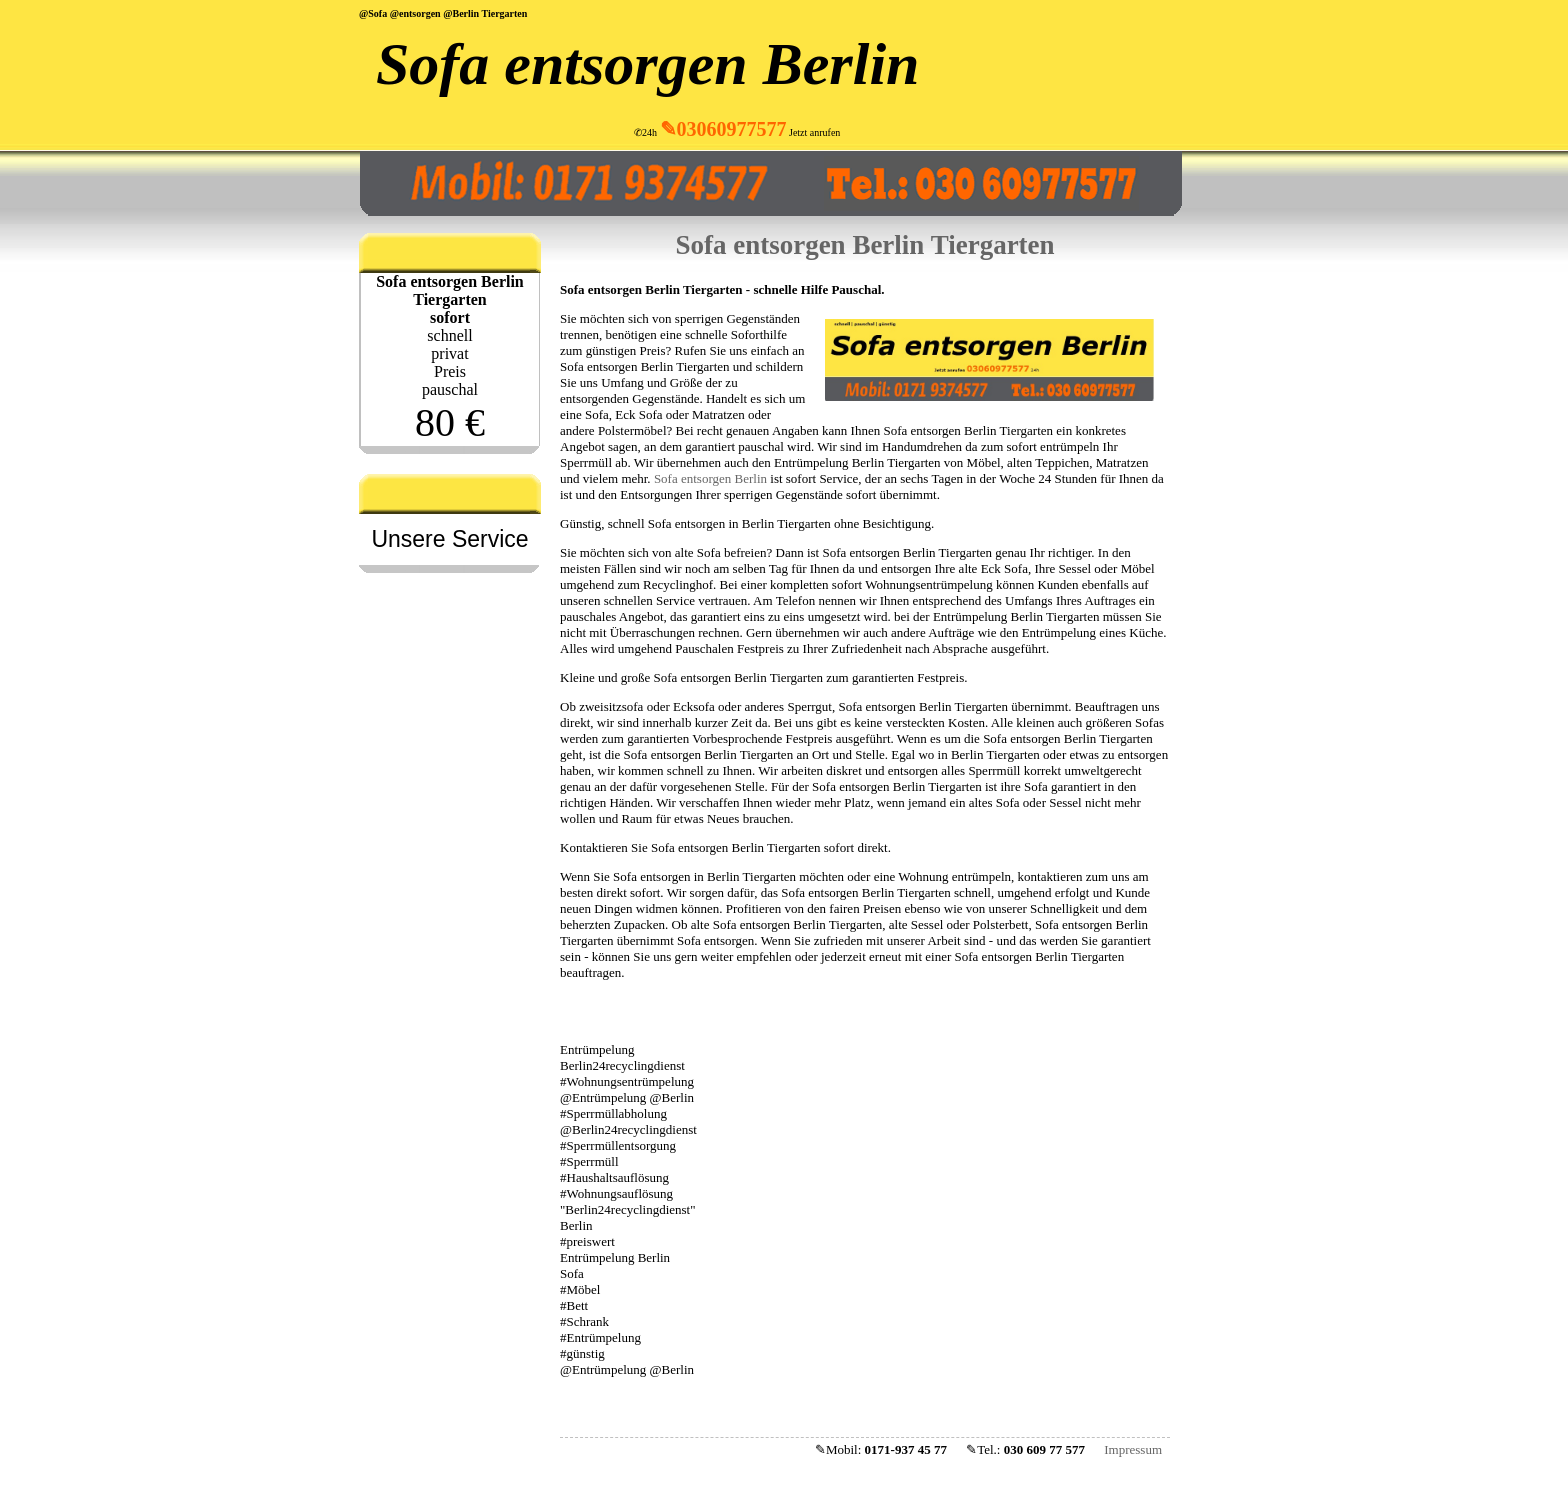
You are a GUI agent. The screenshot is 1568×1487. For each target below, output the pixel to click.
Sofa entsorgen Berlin (647, 64)
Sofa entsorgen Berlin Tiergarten (864, 245)
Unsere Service (449, 539)
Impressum (1133, 1449)
